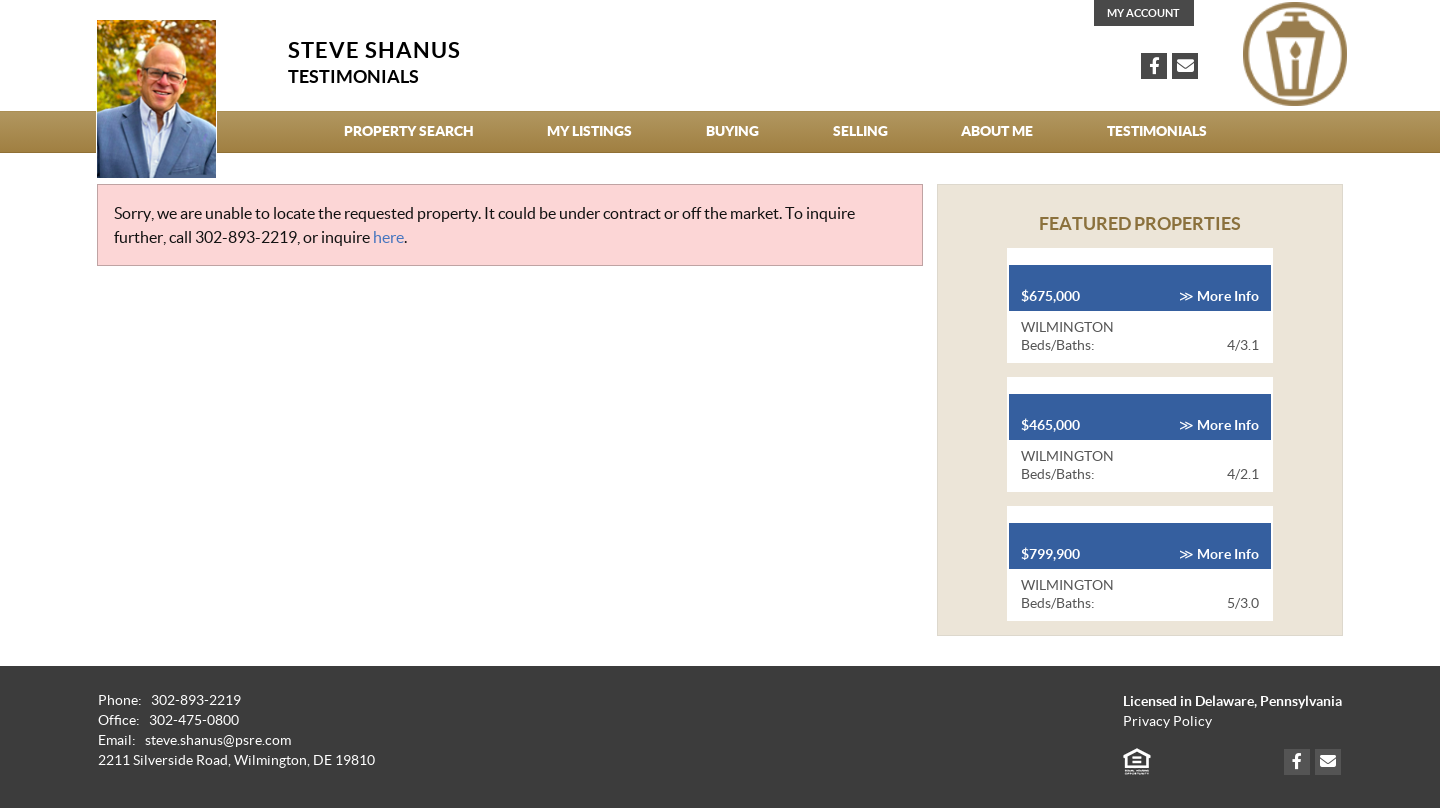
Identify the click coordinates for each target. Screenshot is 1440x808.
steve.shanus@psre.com (218, 740)
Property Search (409, 131)
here (388, 237)
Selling (860, 131)
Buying (732, 131)
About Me (997, 131)
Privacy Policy (1167, 721)
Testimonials (1157, 131)
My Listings (589, 131)
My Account (1143, 13)
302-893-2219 (246, 237)
